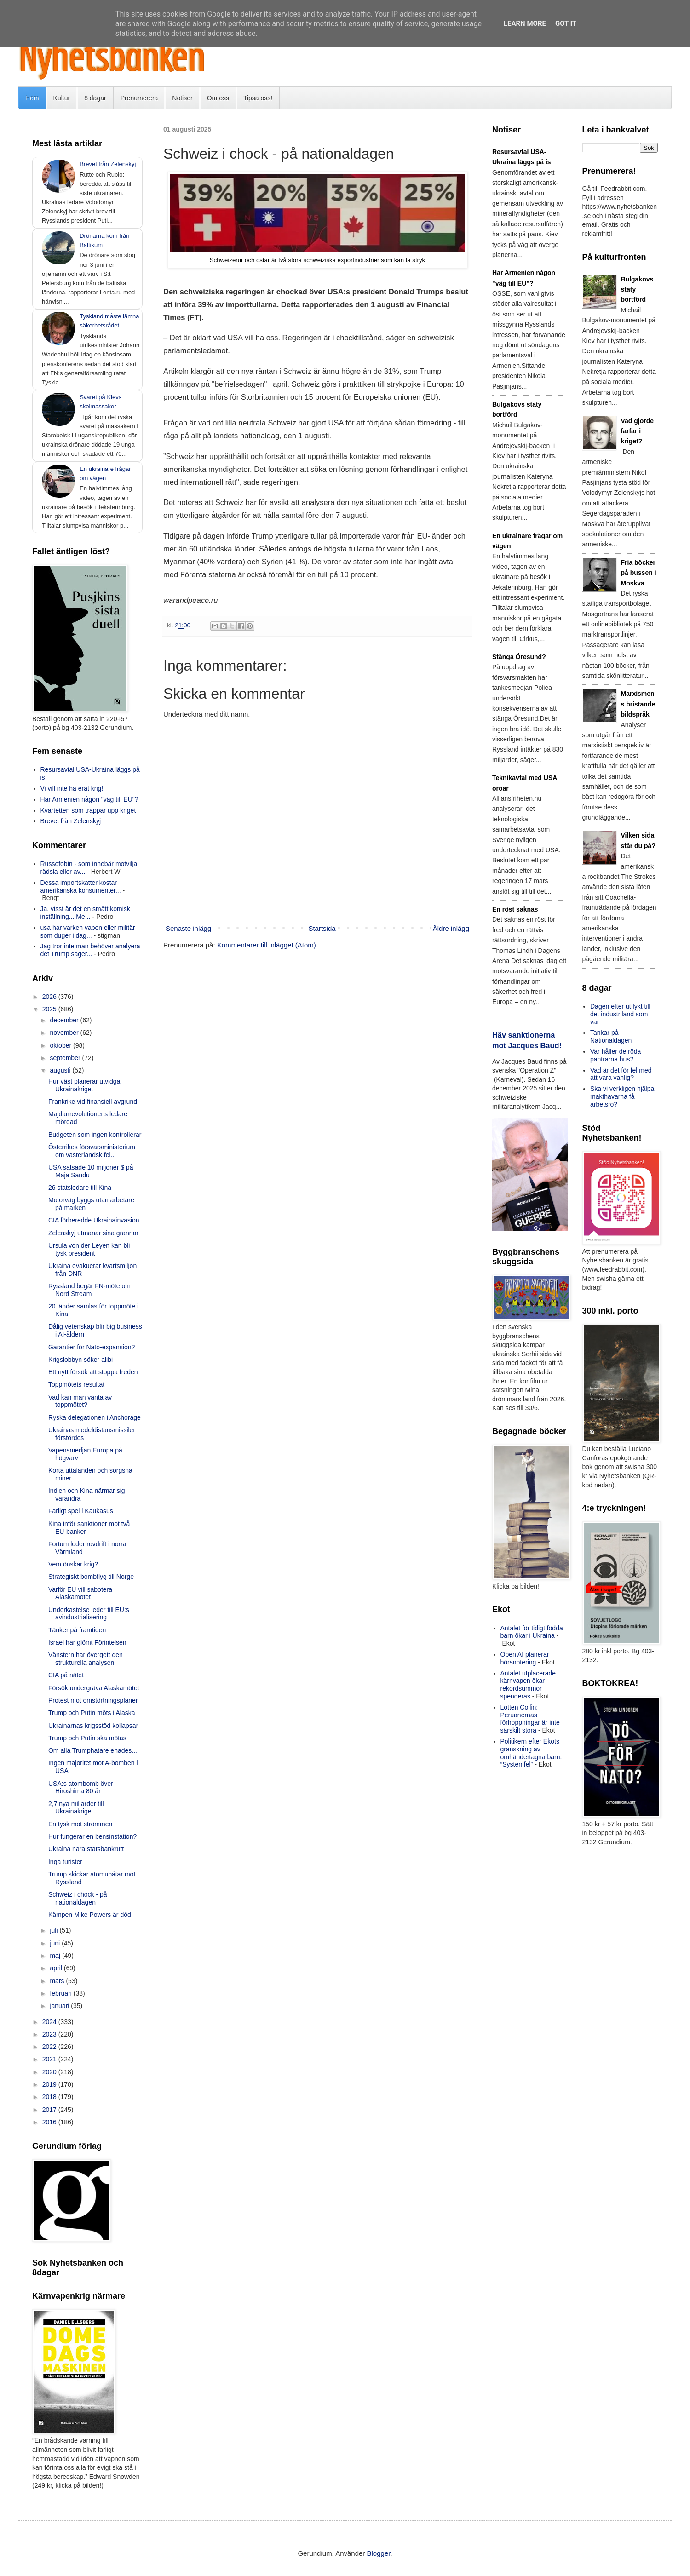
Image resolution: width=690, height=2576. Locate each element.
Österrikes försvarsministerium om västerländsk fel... (91, 1151)
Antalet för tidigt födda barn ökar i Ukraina (531, 1632)
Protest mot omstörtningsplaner (93, 1700)
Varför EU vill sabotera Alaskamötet (80, 1593)
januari (60, 2005)
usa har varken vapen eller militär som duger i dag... (87, 931)
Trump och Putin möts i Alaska (91, 1712)
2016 (50, 2122)
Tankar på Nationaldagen (611, 1036)
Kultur (61, 98)
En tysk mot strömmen (80, 1824)
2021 (50, 2059)
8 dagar (95, 98)
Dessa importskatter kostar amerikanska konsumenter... (80, 886)
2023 (50, 2034)
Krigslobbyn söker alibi (80, 1359)
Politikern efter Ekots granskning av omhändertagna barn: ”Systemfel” (531, 1753)
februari (61, 1993)
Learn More (525, 23)
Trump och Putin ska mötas (87, 1738)
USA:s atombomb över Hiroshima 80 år (80, 1787)
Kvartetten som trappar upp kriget (88, 810)
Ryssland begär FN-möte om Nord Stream (89, 1289)
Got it (565, 23)
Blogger (379, 2553)
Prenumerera (139, 98)
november (65, 1032)
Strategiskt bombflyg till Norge (91, 1576)
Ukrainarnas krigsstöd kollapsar (93, 1725)
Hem (32, 98)
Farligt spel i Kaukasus (80, 1511)
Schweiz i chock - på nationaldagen (77, 1898)
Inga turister (65, 1861)
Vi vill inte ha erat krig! (72, 788)
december (65, 1020)
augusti (61, 1070)
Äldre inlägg (451, 928)
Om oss (218, 98)
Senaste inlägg (188, 928)
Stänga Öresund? (519, 656)
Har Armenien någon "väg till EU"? (89, 799)
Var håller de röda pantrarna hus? (615, 1055)
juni (56, 1943)
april (56, 1968)
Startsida (321, 928)
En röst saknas (515, 909)
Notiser (182, 98)
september (66, 1057)
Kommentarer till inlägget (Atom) (266, 945)
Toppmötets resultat (76, 1384)
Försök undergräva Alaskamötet (93, 1688)
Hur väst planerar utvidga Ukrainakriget (84, 1085)
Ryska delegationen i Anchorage (94, 1417)
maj (56, 1955)
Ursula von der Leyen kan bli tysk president (89, 1249)
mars (58, 1981)
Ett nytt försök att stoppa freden (93, 1372)
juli (54, 1930)
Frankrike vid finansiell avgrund (92, 1101)
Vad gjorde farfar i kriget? (637, 431)
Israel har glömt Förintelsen (87, 1642)
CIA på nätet (66, 1675)
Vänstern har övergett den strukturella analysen (85, 1658)
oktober (61, 1045)
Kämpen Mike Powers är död (89, 1914)
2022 (50, 2046)
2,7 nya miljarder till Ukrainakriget (76, 1807)
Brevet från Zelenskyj (108, 164)
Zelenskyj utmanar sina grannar (93, 1233)
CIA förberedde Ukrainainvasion (93, 1220)
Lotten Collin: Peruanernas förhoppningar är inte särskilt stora (530, 1719)
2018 (50, 2096)
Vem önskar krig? (73, 1564)
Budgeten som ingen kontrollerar (94, 1134)
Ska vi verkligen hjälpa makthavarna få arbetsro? (622, 1096)
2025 (50, 1009)
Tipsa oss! (257, 98)
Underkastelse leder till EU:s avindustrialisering (88, 1613)
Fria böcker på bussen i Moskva (638, 573)
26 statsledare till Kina (79, 1187)
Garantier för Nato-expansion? (91, 1347)
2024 (50, 2021)
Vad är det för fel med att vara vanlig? (621, 1074)
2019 (50, 2084)
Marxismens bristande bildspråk (638, 704)
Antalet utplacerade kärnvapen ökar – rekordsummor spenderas (528, 1685)
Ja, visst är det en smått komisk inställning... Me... (85, 912)
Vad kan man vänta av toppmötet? (80, 1401)
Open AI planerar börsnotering (524, 1658)
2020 (50, 2072)
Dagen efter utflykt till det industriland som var (620, 1014)
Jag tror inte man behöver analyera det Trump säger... (90, 950)
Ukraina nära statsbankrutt (86, 1849)
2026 (50, 996)
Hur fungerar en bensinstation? (92, 1836)
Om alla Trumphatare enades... (92, 1750)
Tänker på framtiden (77, 1630)
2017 (50, 2109)
